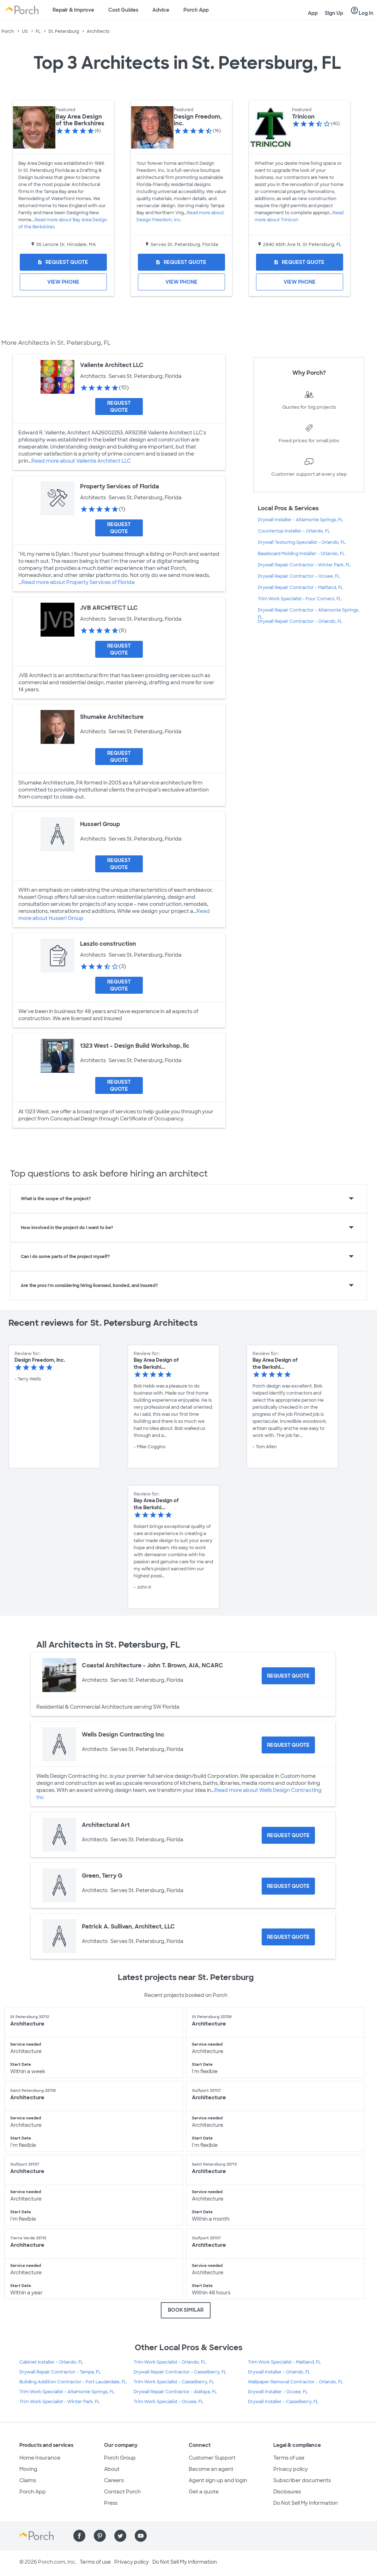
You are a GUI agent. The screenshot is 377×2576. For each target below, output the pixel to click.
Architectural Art (106, 1825)
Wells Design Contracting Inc (123, 1734)
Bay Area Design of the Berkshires (80, 120)
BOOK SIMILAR (185, 2310)
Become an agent (211, 2469)
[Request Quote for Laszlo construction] (119, 985)
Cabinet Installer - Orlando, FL (51, 2362)
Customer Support (212, 2458)
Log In (361, 11)
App (313, 13)
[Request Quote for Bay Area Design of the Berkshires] (63, 262)
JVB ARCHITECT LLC (109, 608)
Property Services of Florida (119, 486)
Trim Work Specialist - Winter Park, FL (59, 2402)
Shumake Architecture (112, 717)
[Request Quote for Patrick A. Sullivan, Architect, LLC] (288, 1936)
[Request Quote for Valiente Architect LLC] (119, 406)
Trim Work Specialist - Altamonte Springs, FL (67, 2392)
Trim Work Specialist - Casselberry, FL (174, 2382)
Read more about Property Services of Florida (78, 582)
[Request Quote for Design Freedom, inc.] (181, 262)
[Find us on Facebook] (79, 2536)
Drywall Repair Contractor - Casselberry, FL (180, 2372)
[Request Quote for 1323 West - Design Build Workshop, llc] (119, 1085)
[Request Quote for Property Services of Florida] (119, 527)
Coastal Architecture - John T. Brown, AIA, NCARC (152, 1665)
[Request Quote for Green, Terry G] (288, 1886)
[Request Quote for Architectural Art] (288, 1835)
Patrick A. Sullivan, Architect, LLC (128, 1926)
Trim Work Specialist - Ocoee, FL (168, 2402)
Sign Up (334, 13)
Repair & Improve (73, 10)
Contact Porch (122, 2491)
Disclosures (287, 2491)
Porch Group (120, 2458)
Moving (28, 2469)
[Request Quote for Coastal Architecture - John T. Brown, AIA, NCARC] (288, 1675)
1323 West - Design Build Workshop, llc (134, 1045)
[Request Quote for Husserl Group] (119, 863)
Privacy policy (290, 2469)
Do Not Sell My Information (305, 2503)
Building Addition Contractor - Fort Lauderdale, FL (73, 2382)
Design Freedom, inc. (197, 120)
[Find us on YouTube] (141, 2536)
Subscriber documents (302, 2480)
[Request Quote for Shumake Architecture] (119, 756)
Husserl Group (100, 824)
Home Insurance (39, 2458)
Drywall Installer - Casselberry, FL (283, 2402)
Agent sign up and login (218, 2480)
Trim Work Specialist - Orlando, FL (170, 2362)
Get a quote (204, 2491)
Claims (27, 2480)
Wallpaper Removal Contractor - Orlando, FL (295, 2382)
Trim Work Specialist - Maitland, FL (284, 2362)
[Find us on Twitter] (120, 2536)
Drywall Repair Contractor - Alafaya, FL (175, 2392)
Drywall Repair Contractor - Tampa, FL (60, 2372)
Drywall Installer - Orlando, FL (279, 2372)
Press (110, 2503)
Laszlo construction (108, 943)
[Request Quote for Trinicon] (299, 262)
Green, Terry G (102, 1875)
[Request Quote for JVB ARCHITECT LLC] (119, 649)
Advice (160, 10)
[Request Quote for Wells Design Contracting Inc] (288, 1745)
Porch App (196, 10)
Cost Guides (123, 10)
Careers (114, 2480)
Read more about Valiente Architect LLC (81, 461)
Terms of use (288, 2458)
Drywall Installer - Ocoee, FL (278, 2392)
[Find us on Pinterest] (100, 2536)
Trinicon (303, 116)
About (112, 2469)
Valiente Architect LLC (112, 365)
